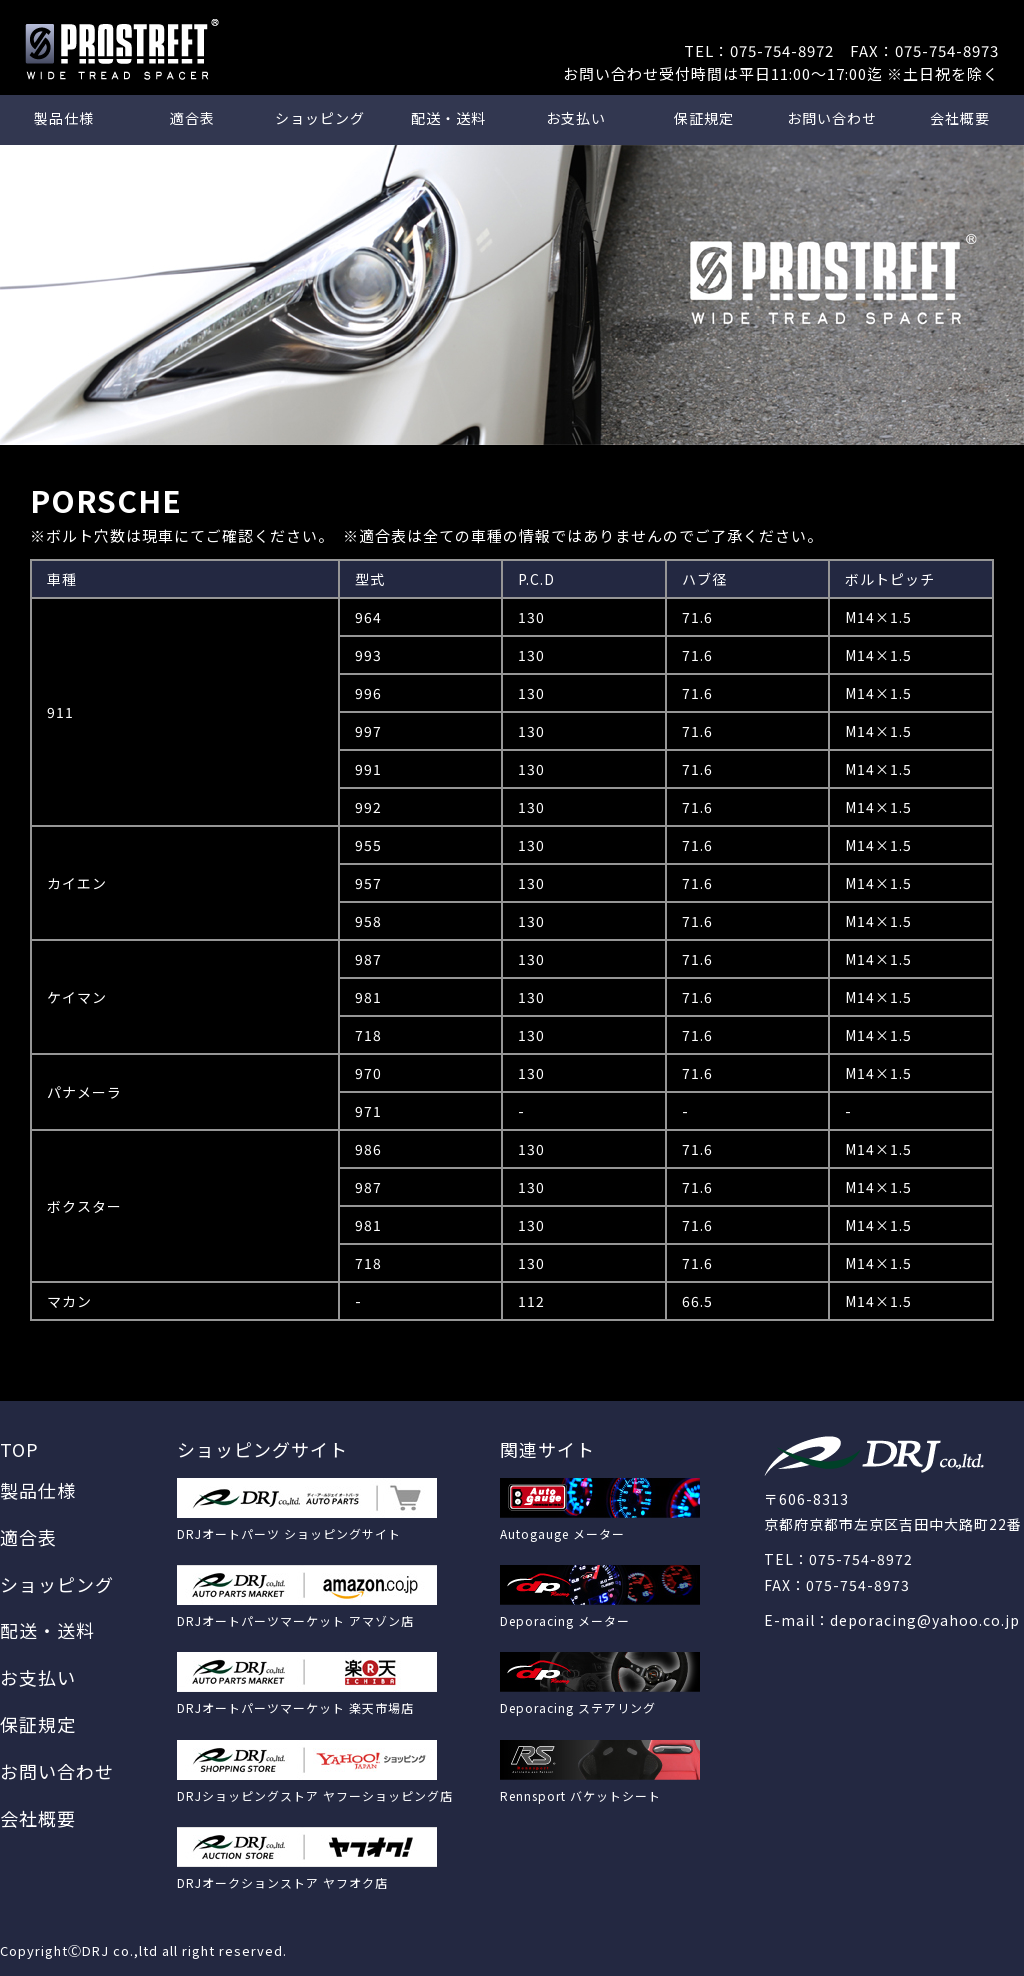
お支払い (576, 118)
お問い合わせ (832, 118)
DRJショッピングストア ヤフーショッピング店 (315, 1795)
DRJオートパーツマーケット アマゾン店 (295, 1620)
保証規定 (704, 118)
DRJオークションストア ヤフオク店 (282, 1882)
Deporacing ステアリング (578, 1707)
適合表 (192, 118)
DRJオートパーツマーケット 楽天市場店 (295, 1707)
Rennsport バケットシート (580, 1795)
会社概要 (960, 118)
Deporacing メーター (565, 1620)
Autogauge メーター (562, 1533)
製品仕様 (64, 118)
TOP (19, 1449)
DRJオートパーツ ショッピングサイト (289, 1533)
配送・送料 (448, 118)
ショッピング (320, 118)
